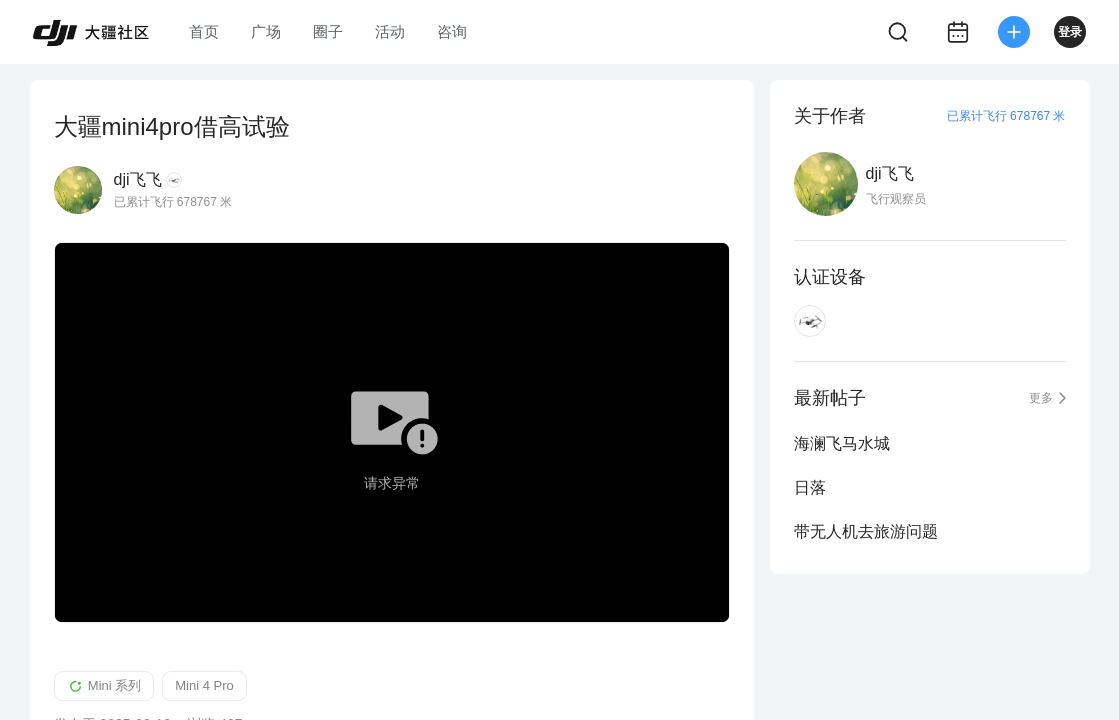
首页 (204, 31)
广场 (266, 31)
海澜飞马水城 (842, 443)
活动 (390, 31)
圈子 (328, 31)
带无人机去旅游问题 (866, 531)
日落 (810, 487)
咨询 (452, 31)
